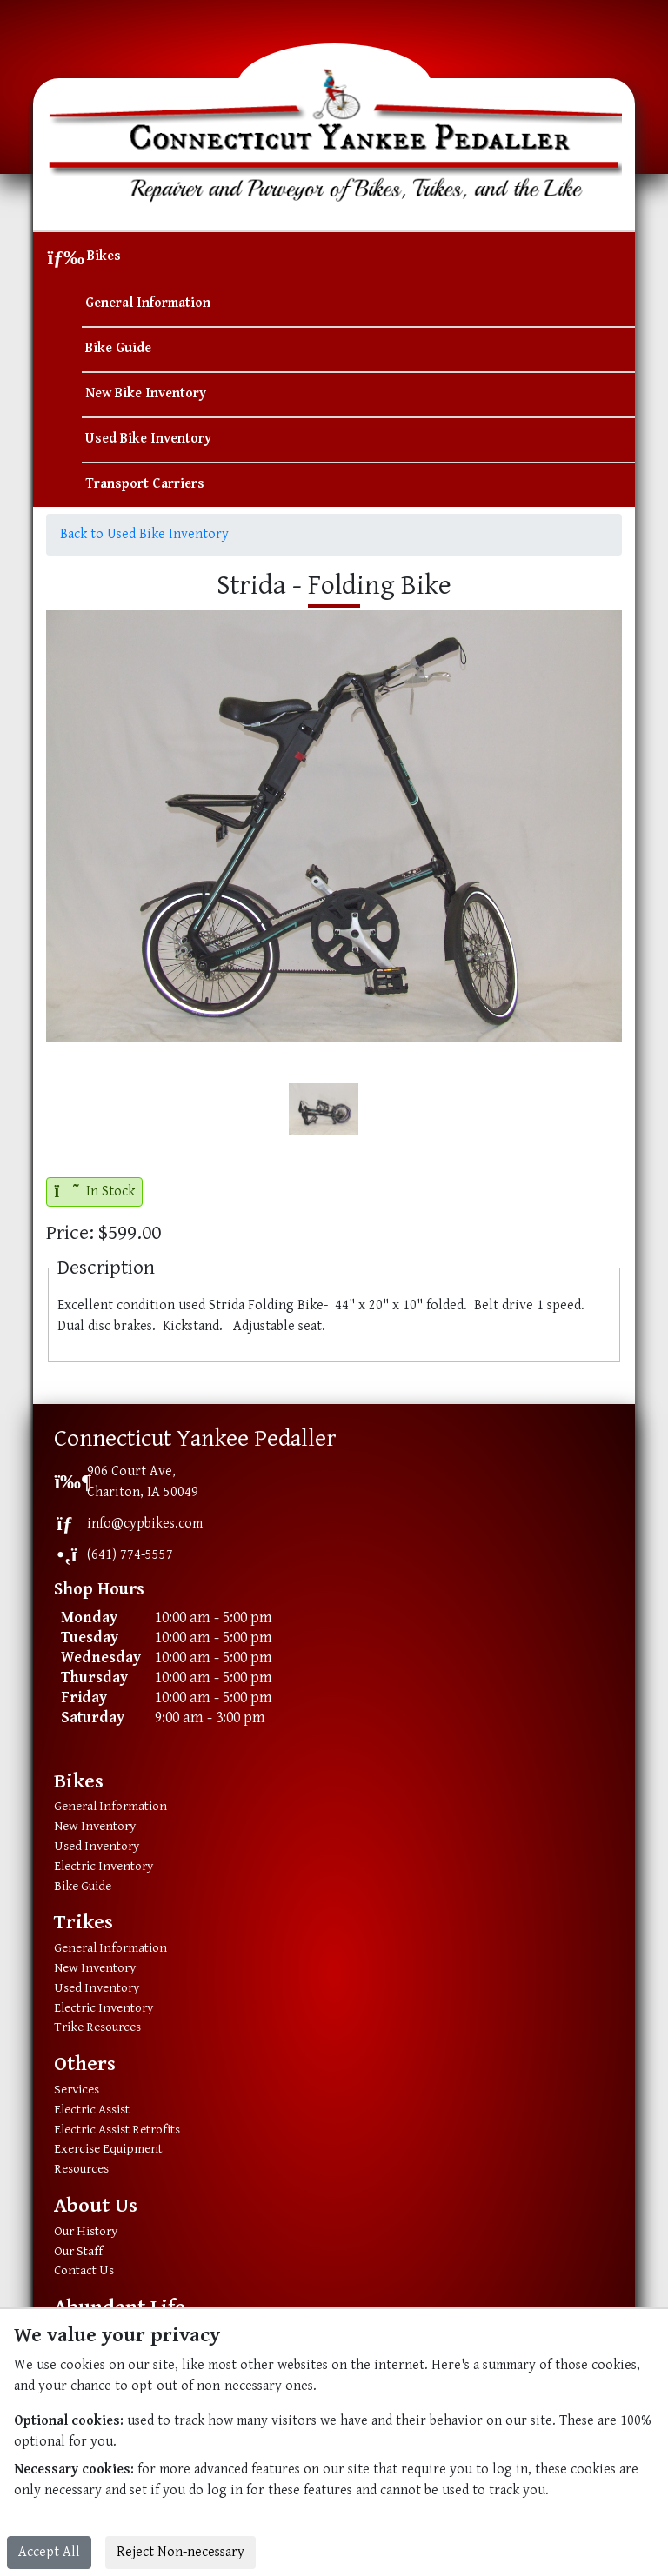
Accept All (49, 2552)
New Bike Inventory (145, 393)
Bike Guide (118, 348)
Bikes (104, 256)
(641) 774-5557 (130, 1555)
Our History (85, 2231)
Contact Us (84, 2270)
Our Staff (78, 2251)
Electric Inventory (103, 1866)
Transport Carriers (144, 484)
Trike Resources (97, 2027)
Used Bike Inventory (148, 438)
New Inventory (95, 1826)
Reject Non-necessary (180, 2552)
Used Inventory (96, 1846)
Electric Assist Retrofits (117, 2129)
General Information (147, 303)
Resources (81, 2168)
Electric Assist (92, 2109)
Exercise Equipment (108, 2148)
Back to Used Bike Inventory (144, 534)
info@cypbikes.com (145, 1523)
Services (76, 2089)
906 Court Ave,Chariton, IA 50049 (142, 1482)
